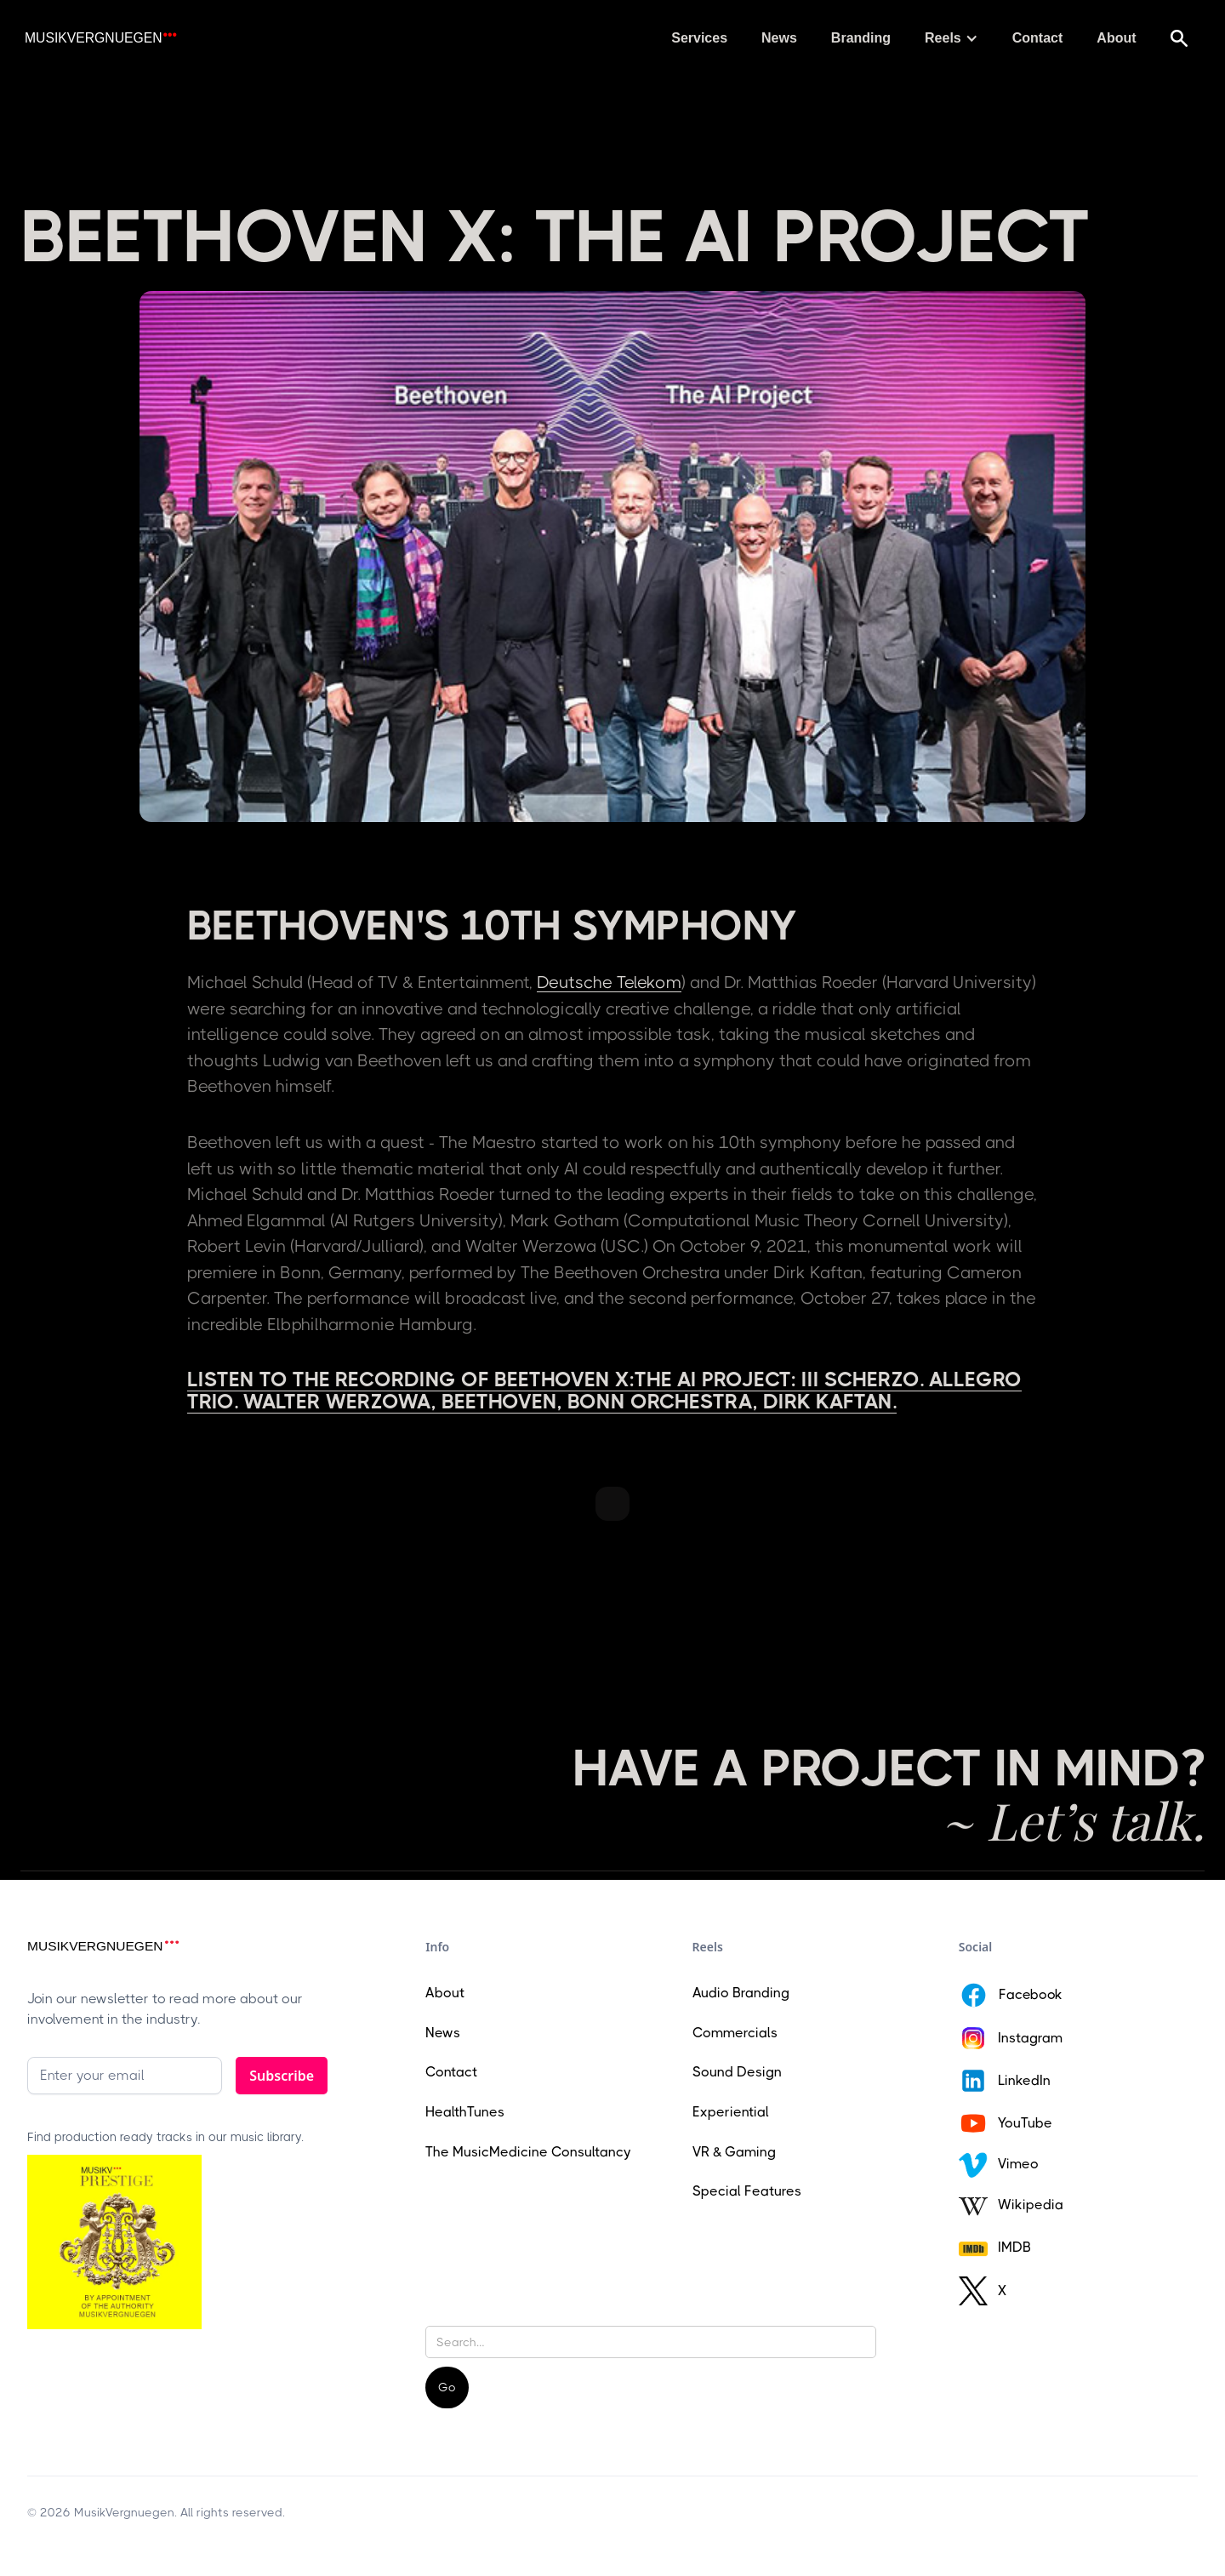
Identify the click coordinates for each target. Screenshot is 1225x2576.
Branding (861, 38)
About (1116, 38)
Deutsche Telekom (609, 982)
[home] (100, 38)
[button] (951, 38)
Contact (1037, 38)
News (779, 38)
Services (699, 38)
